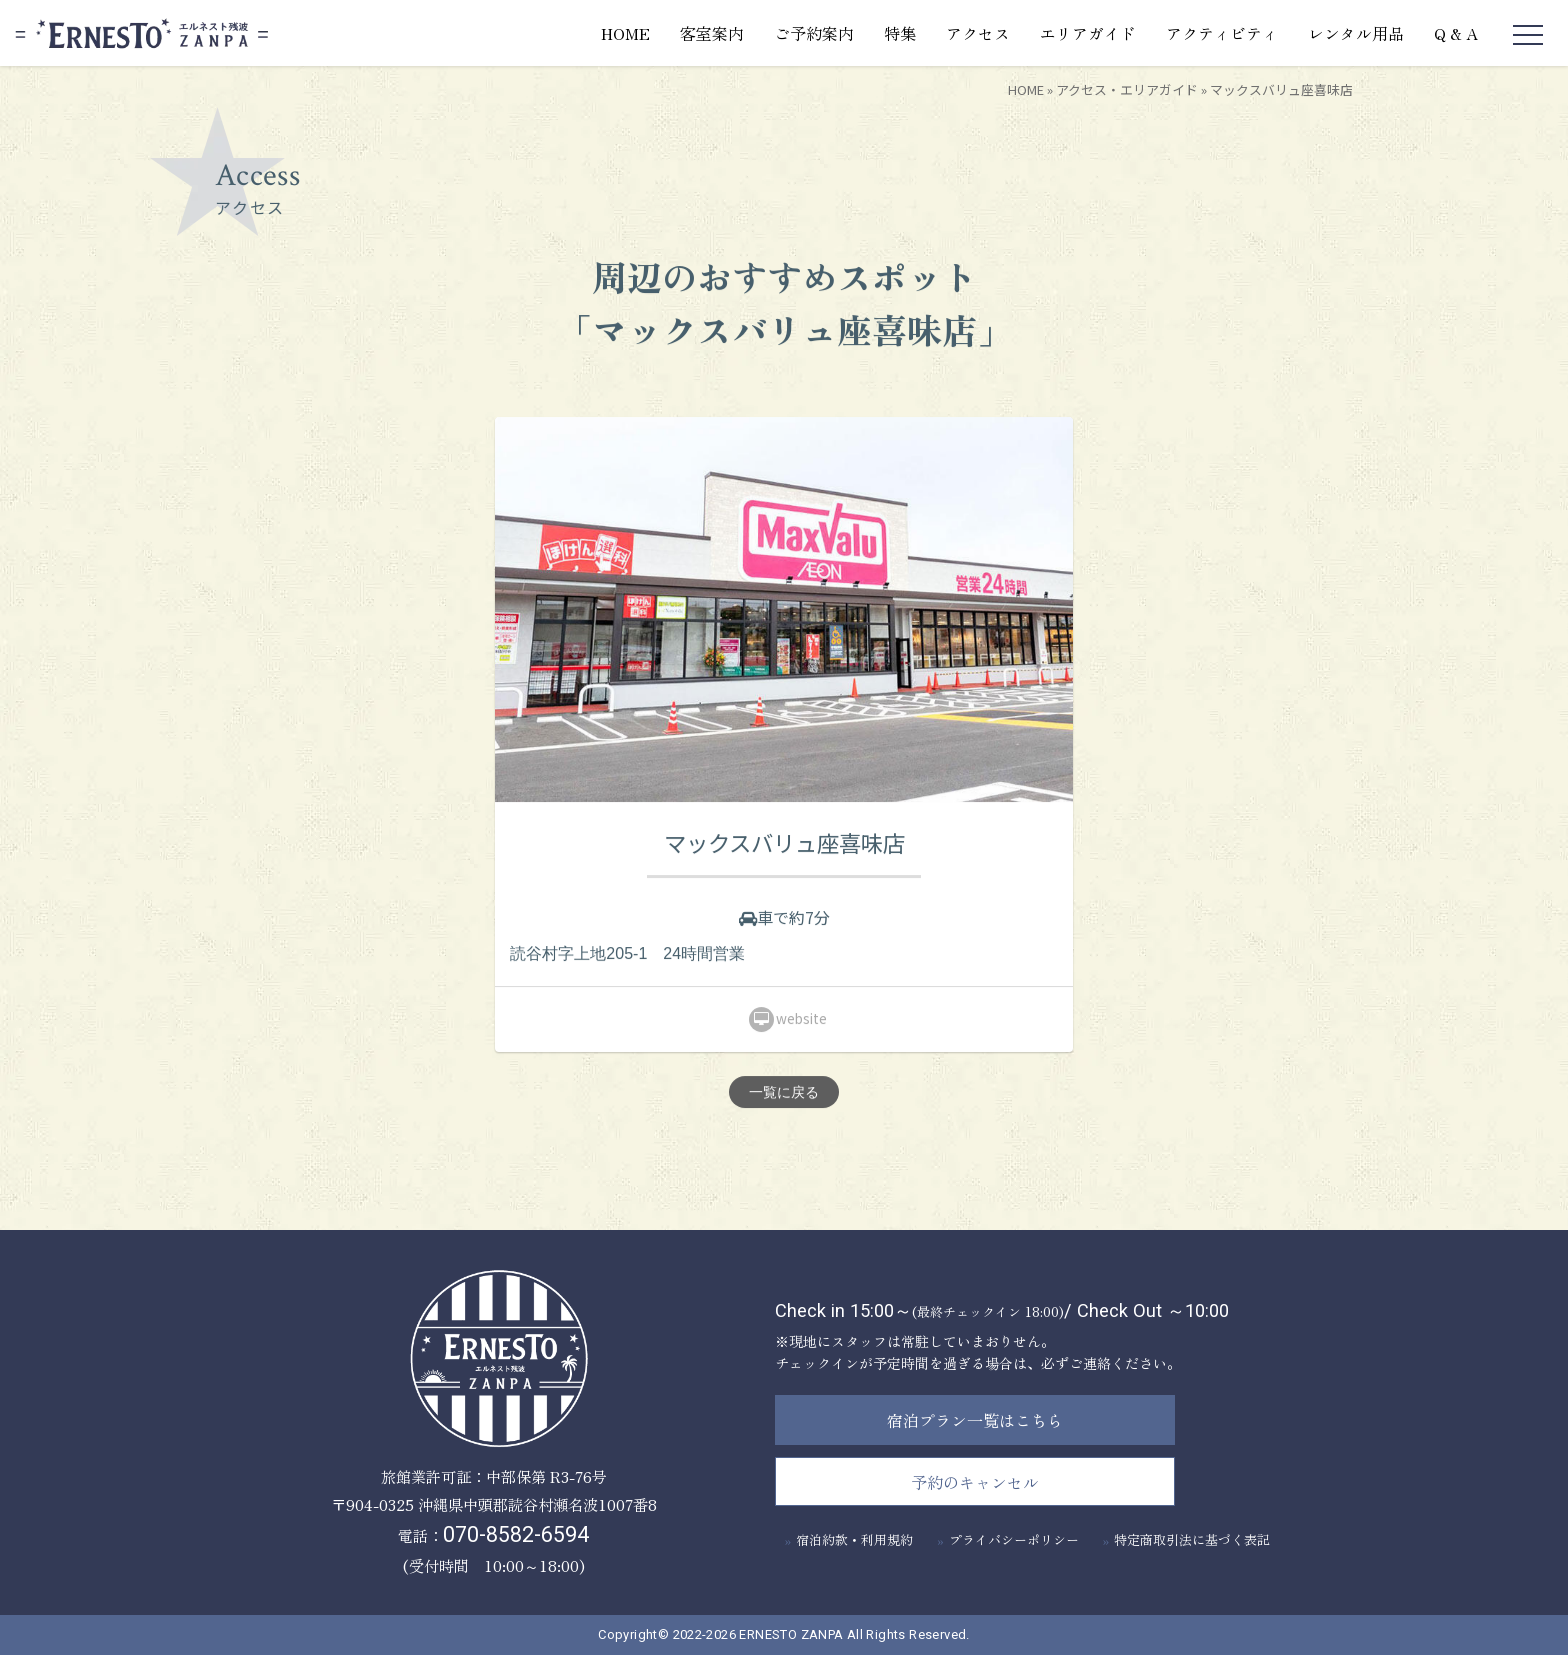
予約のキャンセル (975, 1482)
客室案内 (712, 33)
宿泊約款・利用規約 (854, 1539)
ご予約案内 (814, 33)
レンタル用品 (1356, 33)
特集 (900, 33)
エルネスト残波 (141, 34)
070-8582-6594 (516, 1534)
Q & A (1456, 33)
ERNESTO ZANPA (791, 1634)
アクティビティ (1222, 33)
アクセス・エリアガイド (1127, 89)
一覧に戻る (784, 1094)
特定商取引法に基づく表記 (1192, 1539)
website (788, 1020)
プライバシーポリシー (1014, 1539)
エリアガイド (1088, 33)
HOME (625, 33)
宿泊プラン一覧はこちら (975, 1420)
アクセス (978, 33)
